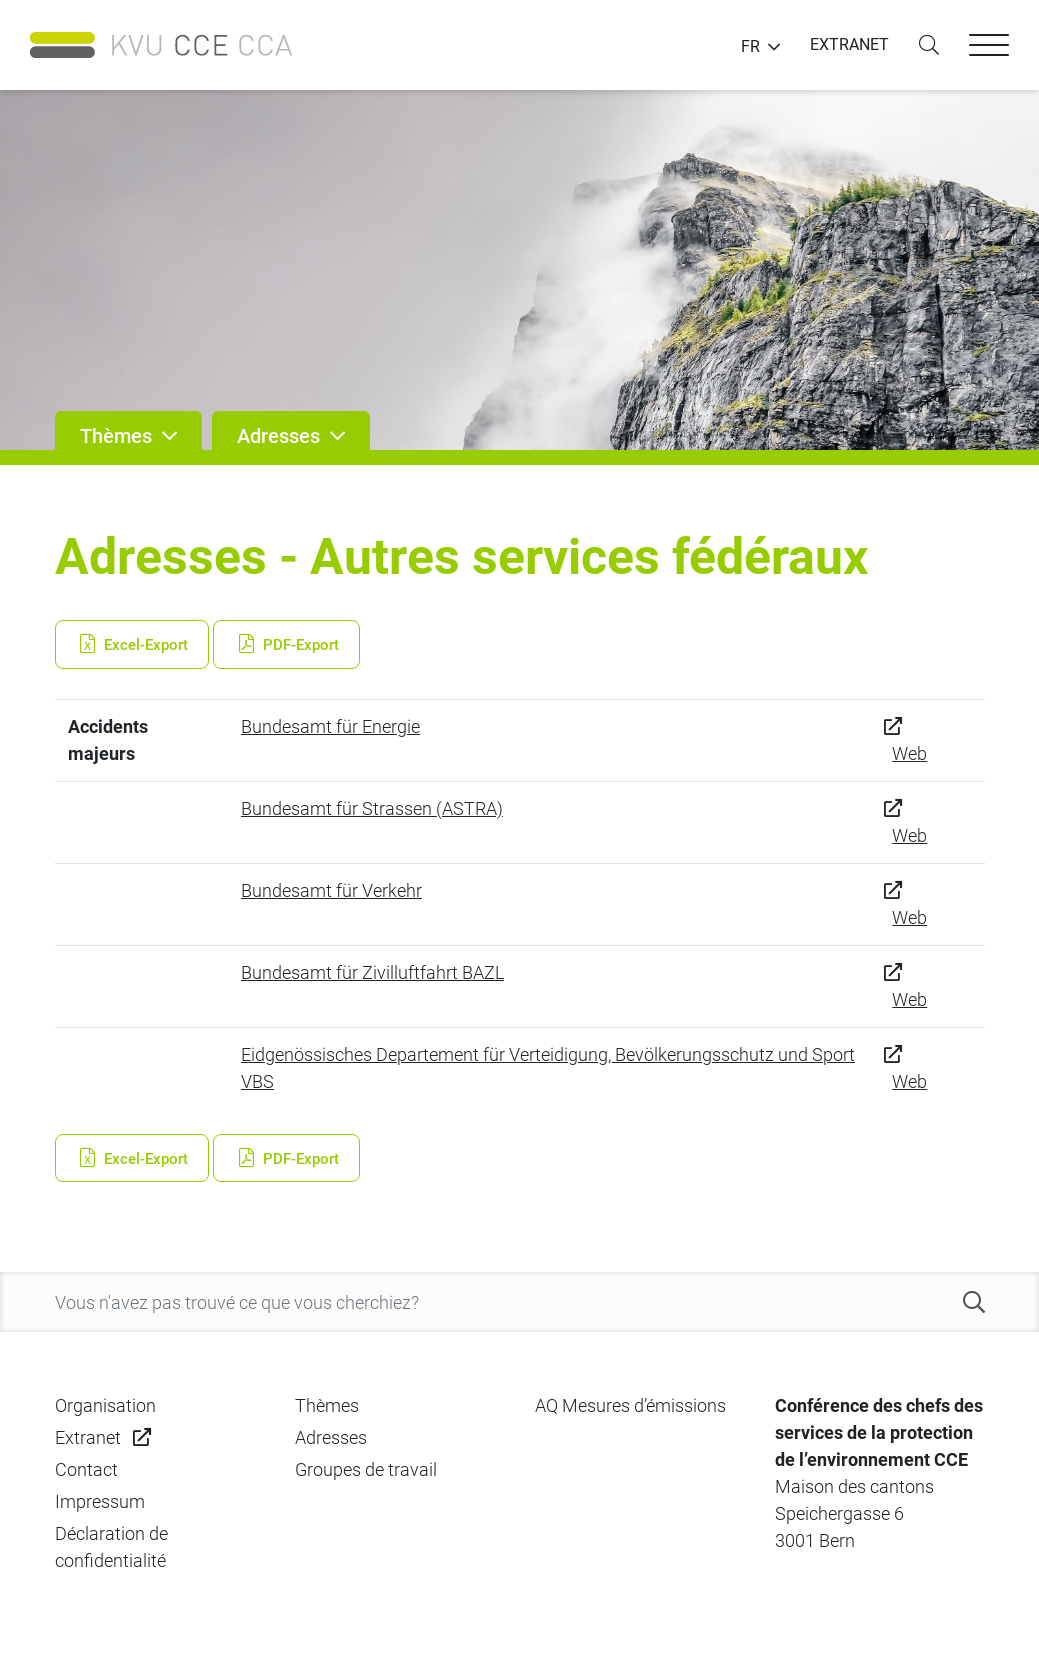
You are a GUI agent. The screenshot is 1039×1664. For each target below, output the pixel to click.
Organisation (105, 1405)
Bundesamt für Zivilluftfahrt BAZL (372, 972)
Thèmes (327, 1405)
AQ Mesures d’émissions (630, 1405)
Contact (86, 1469)
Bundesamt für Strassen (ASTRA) (372, 808)
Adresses (331, 1437)
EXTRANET (849, 44)
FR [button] (750, 47)
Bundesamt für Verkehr (331, 890)
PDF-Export (286, 645)
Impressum (100, 1501)
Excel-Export (132, 645)
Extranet (88, 1437)
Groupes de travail (366, 1469)
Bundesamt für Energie (330, 726)
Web (909, 753)
